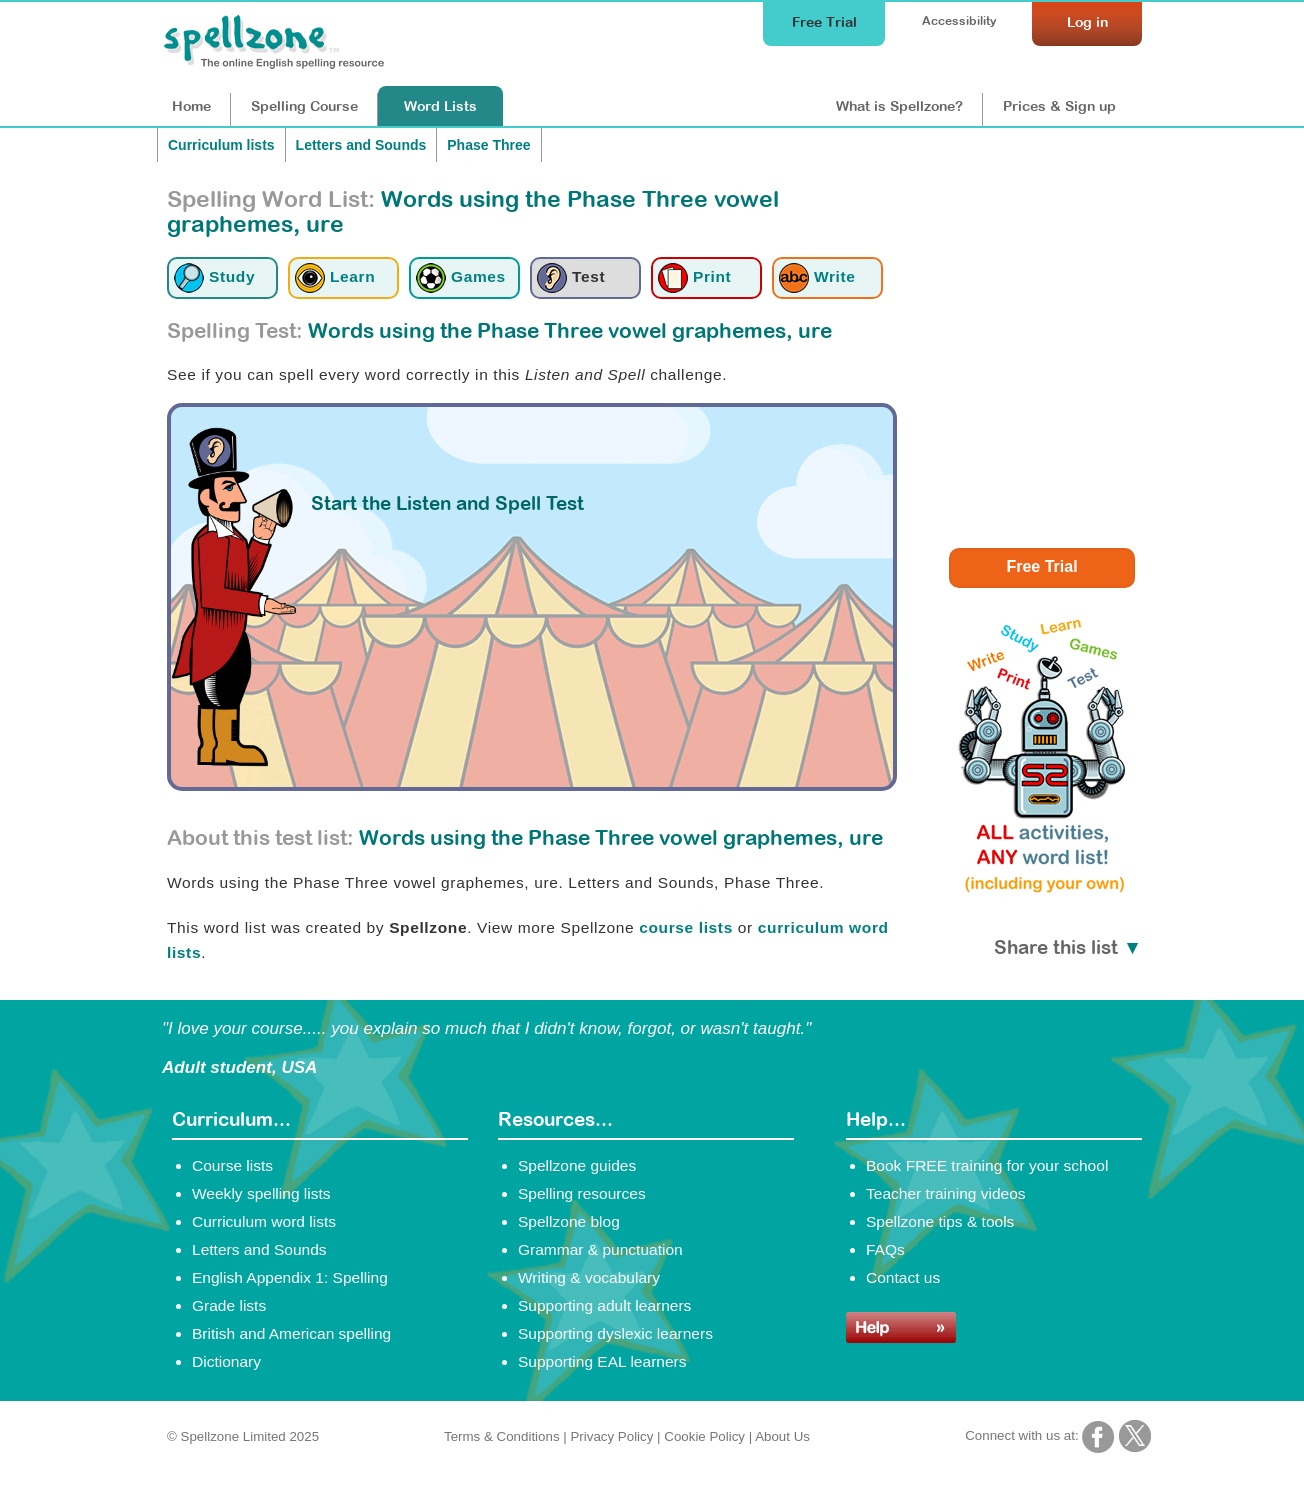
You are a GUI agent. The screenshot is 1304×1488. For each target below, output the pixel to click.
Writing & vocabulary (589, 1277)
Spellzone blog (569, 1221)
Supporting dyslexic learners (615, 1333)
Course (304, 106)
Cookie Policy (704, 1436)
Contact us (903, 1277)
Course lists (232, 1165)
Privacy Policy (611, 1436)
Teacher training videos (946, 1193)
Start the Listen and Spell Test (447, 503)
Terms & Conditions (502, 1436)
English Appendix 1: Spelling (290, 1277)
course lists (686, 927)
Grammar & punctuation (600, 1249)
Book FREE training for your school (987, 1165)
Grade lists (229, 1305)
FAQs (885, 1249)
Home (191, 106)
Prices (1059, 106)
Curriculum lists (221, 145)
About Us (782, 1436)
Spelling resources (582, 1193)
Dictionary (226, 1361)
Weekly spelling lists (261, 1193)
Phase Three (488, 145)
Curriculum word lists (264, 1221)
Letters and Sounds (361, 145)
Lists (440, 106)
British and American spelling (291, 1333)
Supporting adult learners (604, 1305)
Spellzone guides (577, 1165)
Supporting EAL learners (602, 1361)
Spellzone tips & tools (940, 1221)
